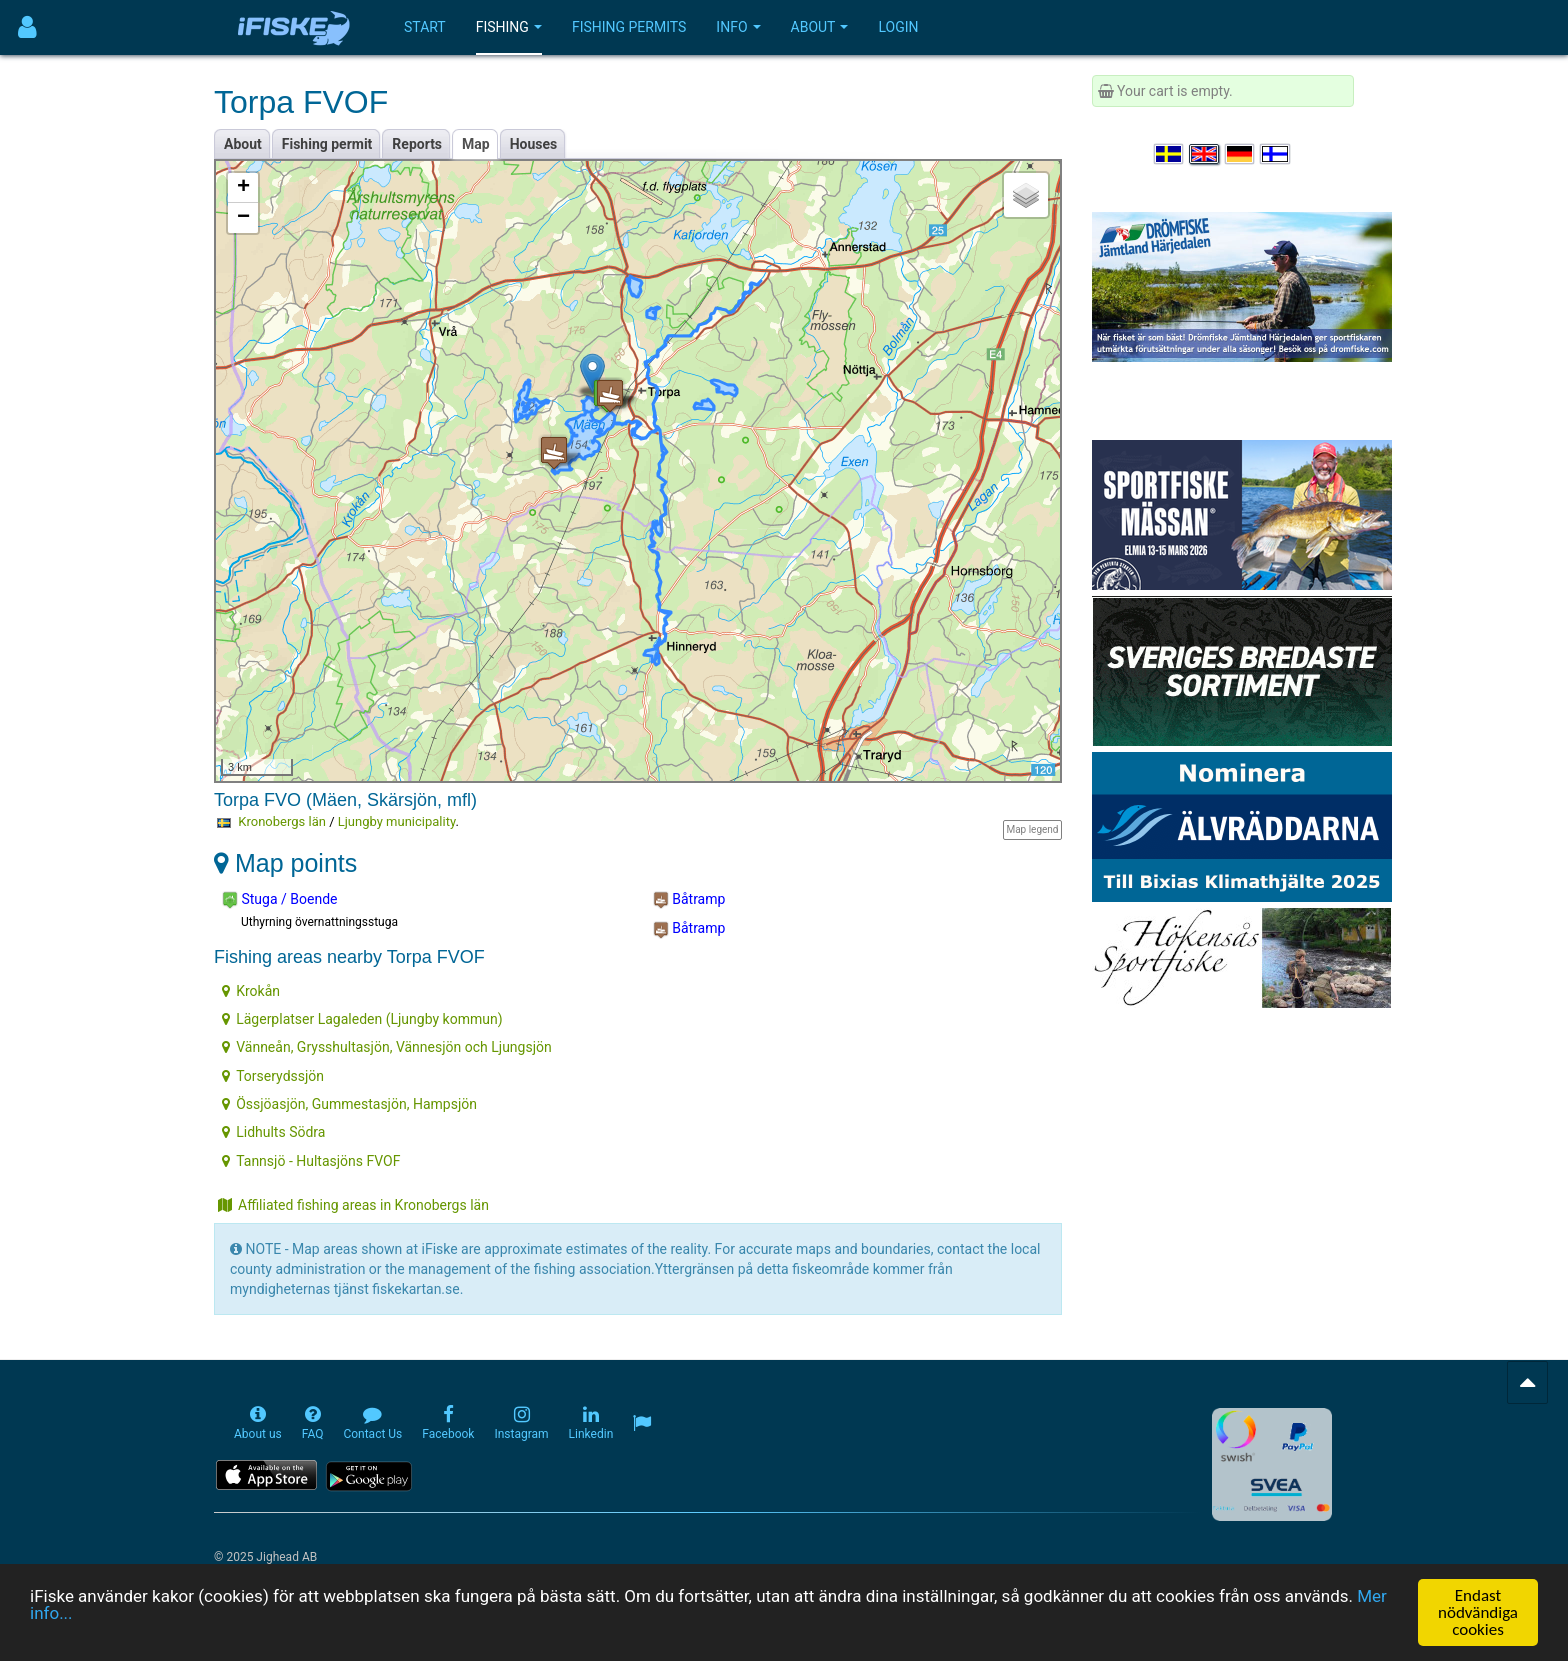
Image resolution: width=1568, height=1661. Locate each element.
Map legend (1032, 829)
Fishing (509, 27)
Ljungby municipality (397, 821)
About (820, 27)
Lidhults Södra (273, 1132)
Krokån (251, 991)
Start (425, 27)
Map (476, 144)
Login (898, 27)
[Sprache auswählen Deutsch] (1241, 154)
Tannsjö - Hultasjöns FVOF (311, 1161)
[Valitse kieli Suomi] (1276, 154)
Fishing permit (327, 144)
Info (738, 27)
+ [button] (243, 188)
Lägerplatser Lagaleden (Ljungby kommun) (362, 1019)
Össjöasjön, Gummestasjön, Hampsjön (349, 1104)
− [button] (243, 218)
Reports (417, 144)
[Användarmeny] (27, 27)
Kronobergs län (282, 821)
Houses (534, 144)
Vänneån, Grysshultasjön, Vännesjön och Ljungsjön (387, 1047)
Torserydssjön (273, 1076)
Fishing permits (629, 27)
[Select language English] (1205, 154)
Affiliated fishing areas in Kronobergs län (353, 1205)
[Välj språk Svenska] (1170, 154)
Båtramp (689, 900)
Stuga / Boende (279, 900)
